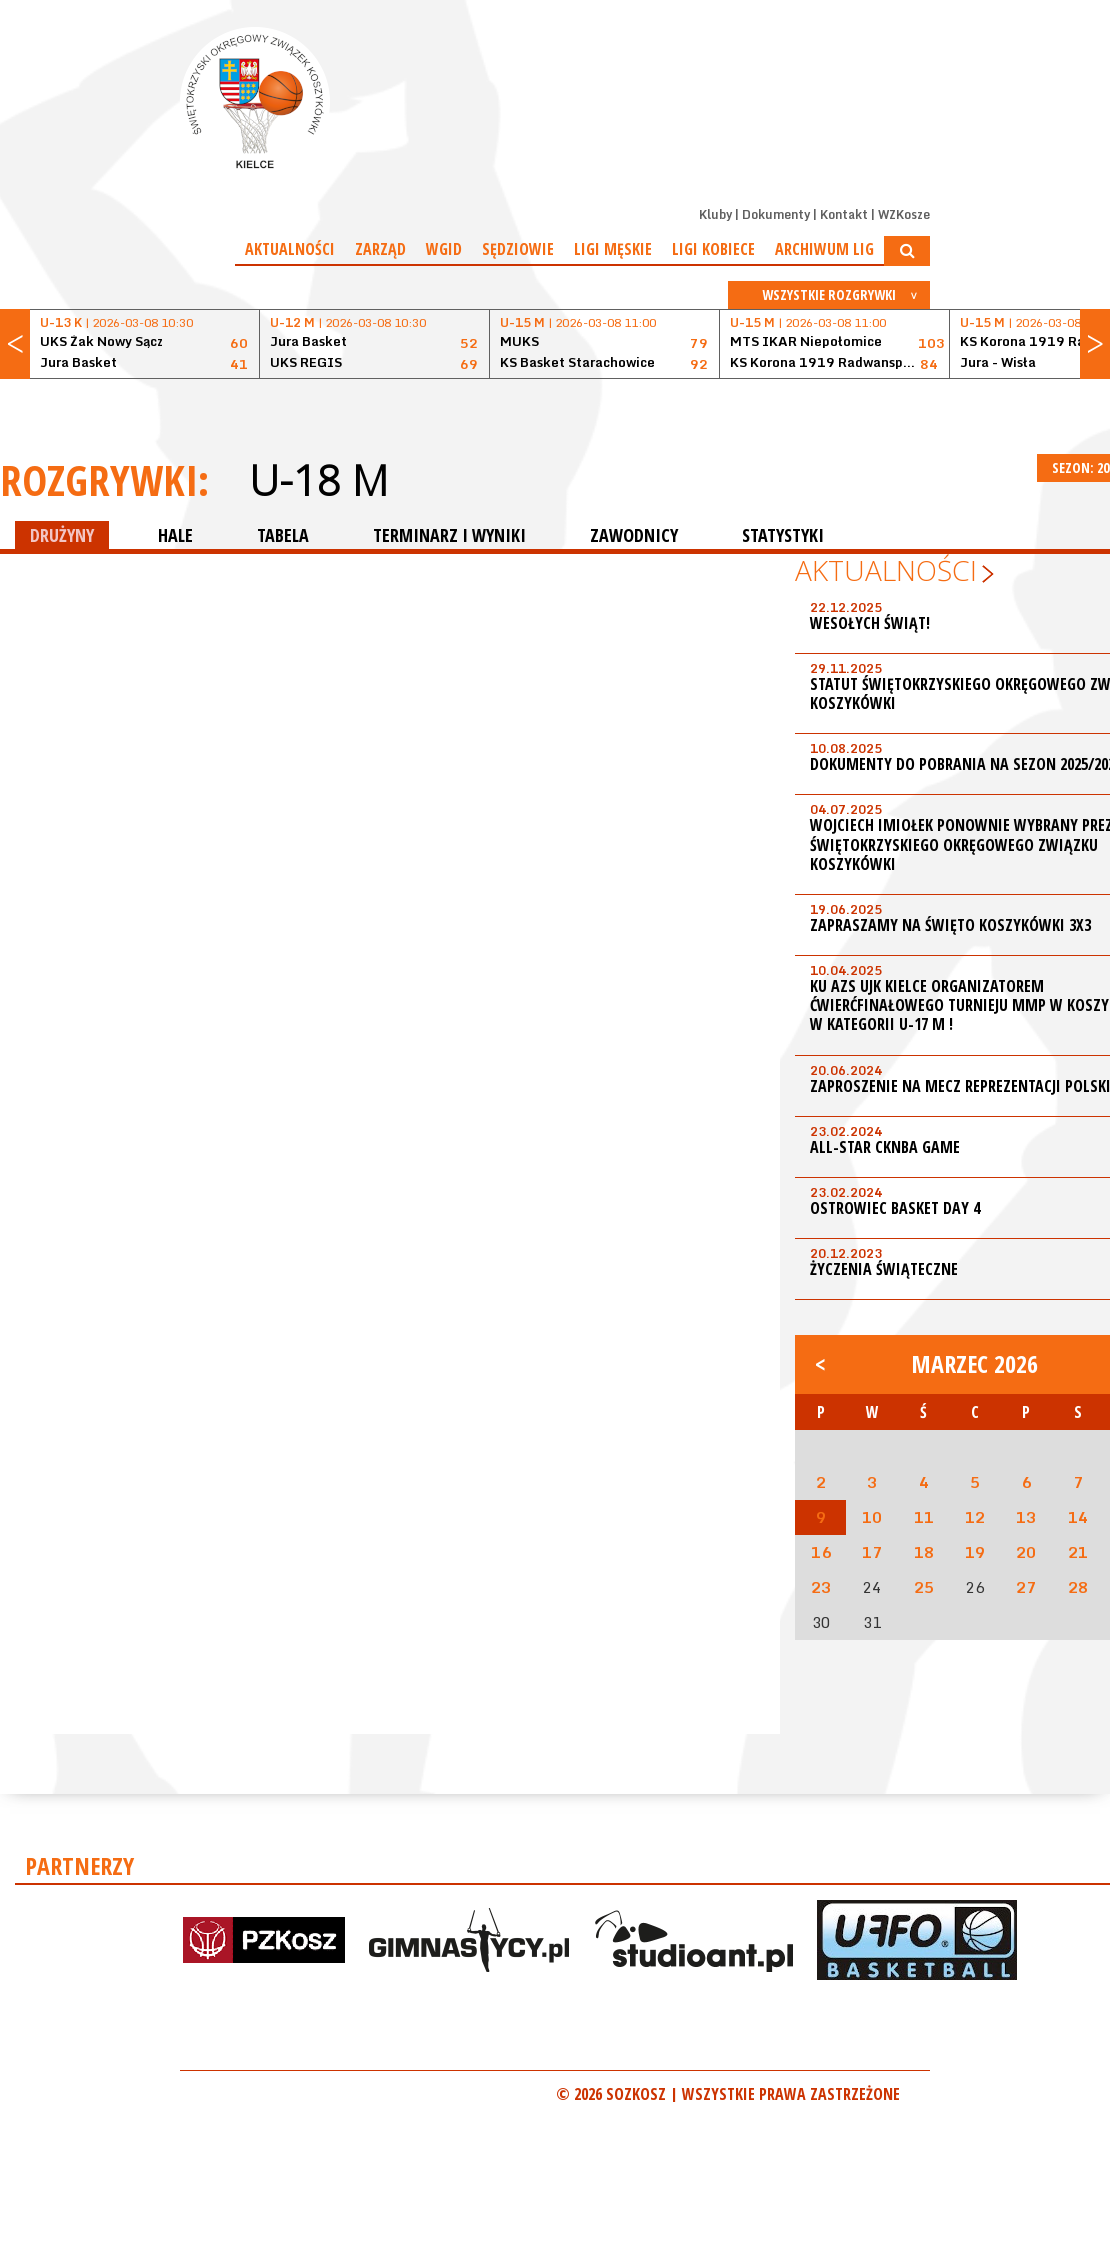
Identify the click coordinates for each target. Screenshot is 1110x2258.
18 (924, 1552)
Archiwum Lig (824, 249)
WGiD (444, 249)
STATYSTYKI (783, 535)
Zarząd (380, 249)
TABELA (283, 535)
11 (924, 1517)
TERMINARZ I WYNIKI (449, 535)
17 (872, 1552)
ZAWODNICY (634, 535)
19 (975, 1552)
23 (821, 1587)
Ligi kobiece (713, 249)
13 (1026, 1517)
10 (872, 1517)
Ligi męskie (613, 249)
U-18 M (318, 480)
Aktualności (290, 249)
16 (821, 1552)
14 (1078, 1517)
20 (1026, 1552)
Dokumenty (776, 214)
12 (975, 1517)
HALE (175, 535)
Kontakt (844, 214)
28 (1078, 1587)
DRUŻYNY (62, 535)
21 (1078, 1552)
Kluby (715, 214)
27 (1026, 1587)
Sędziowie (518, 249)
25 (924, 1587)
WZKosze (904, 214)
